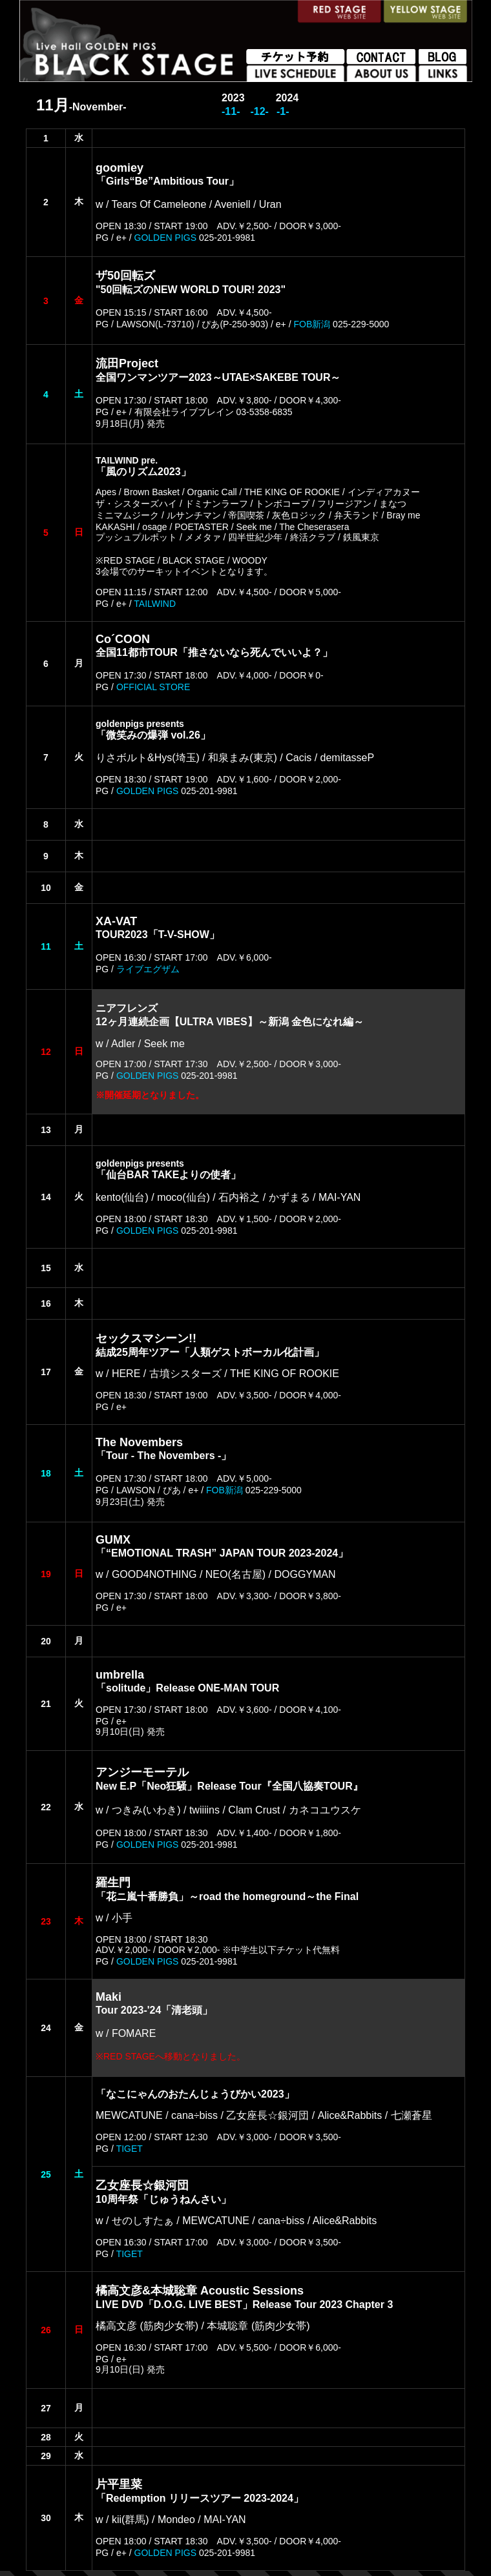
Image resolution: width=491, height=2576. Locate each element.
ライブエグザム (148, 969)
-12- (259, 111)
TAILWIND (155, 603)
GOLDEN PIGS (165, 237)
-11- (231, 111)
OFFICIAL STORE (153, 687)
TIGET (129, 2148)
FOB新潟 (311, 324)
